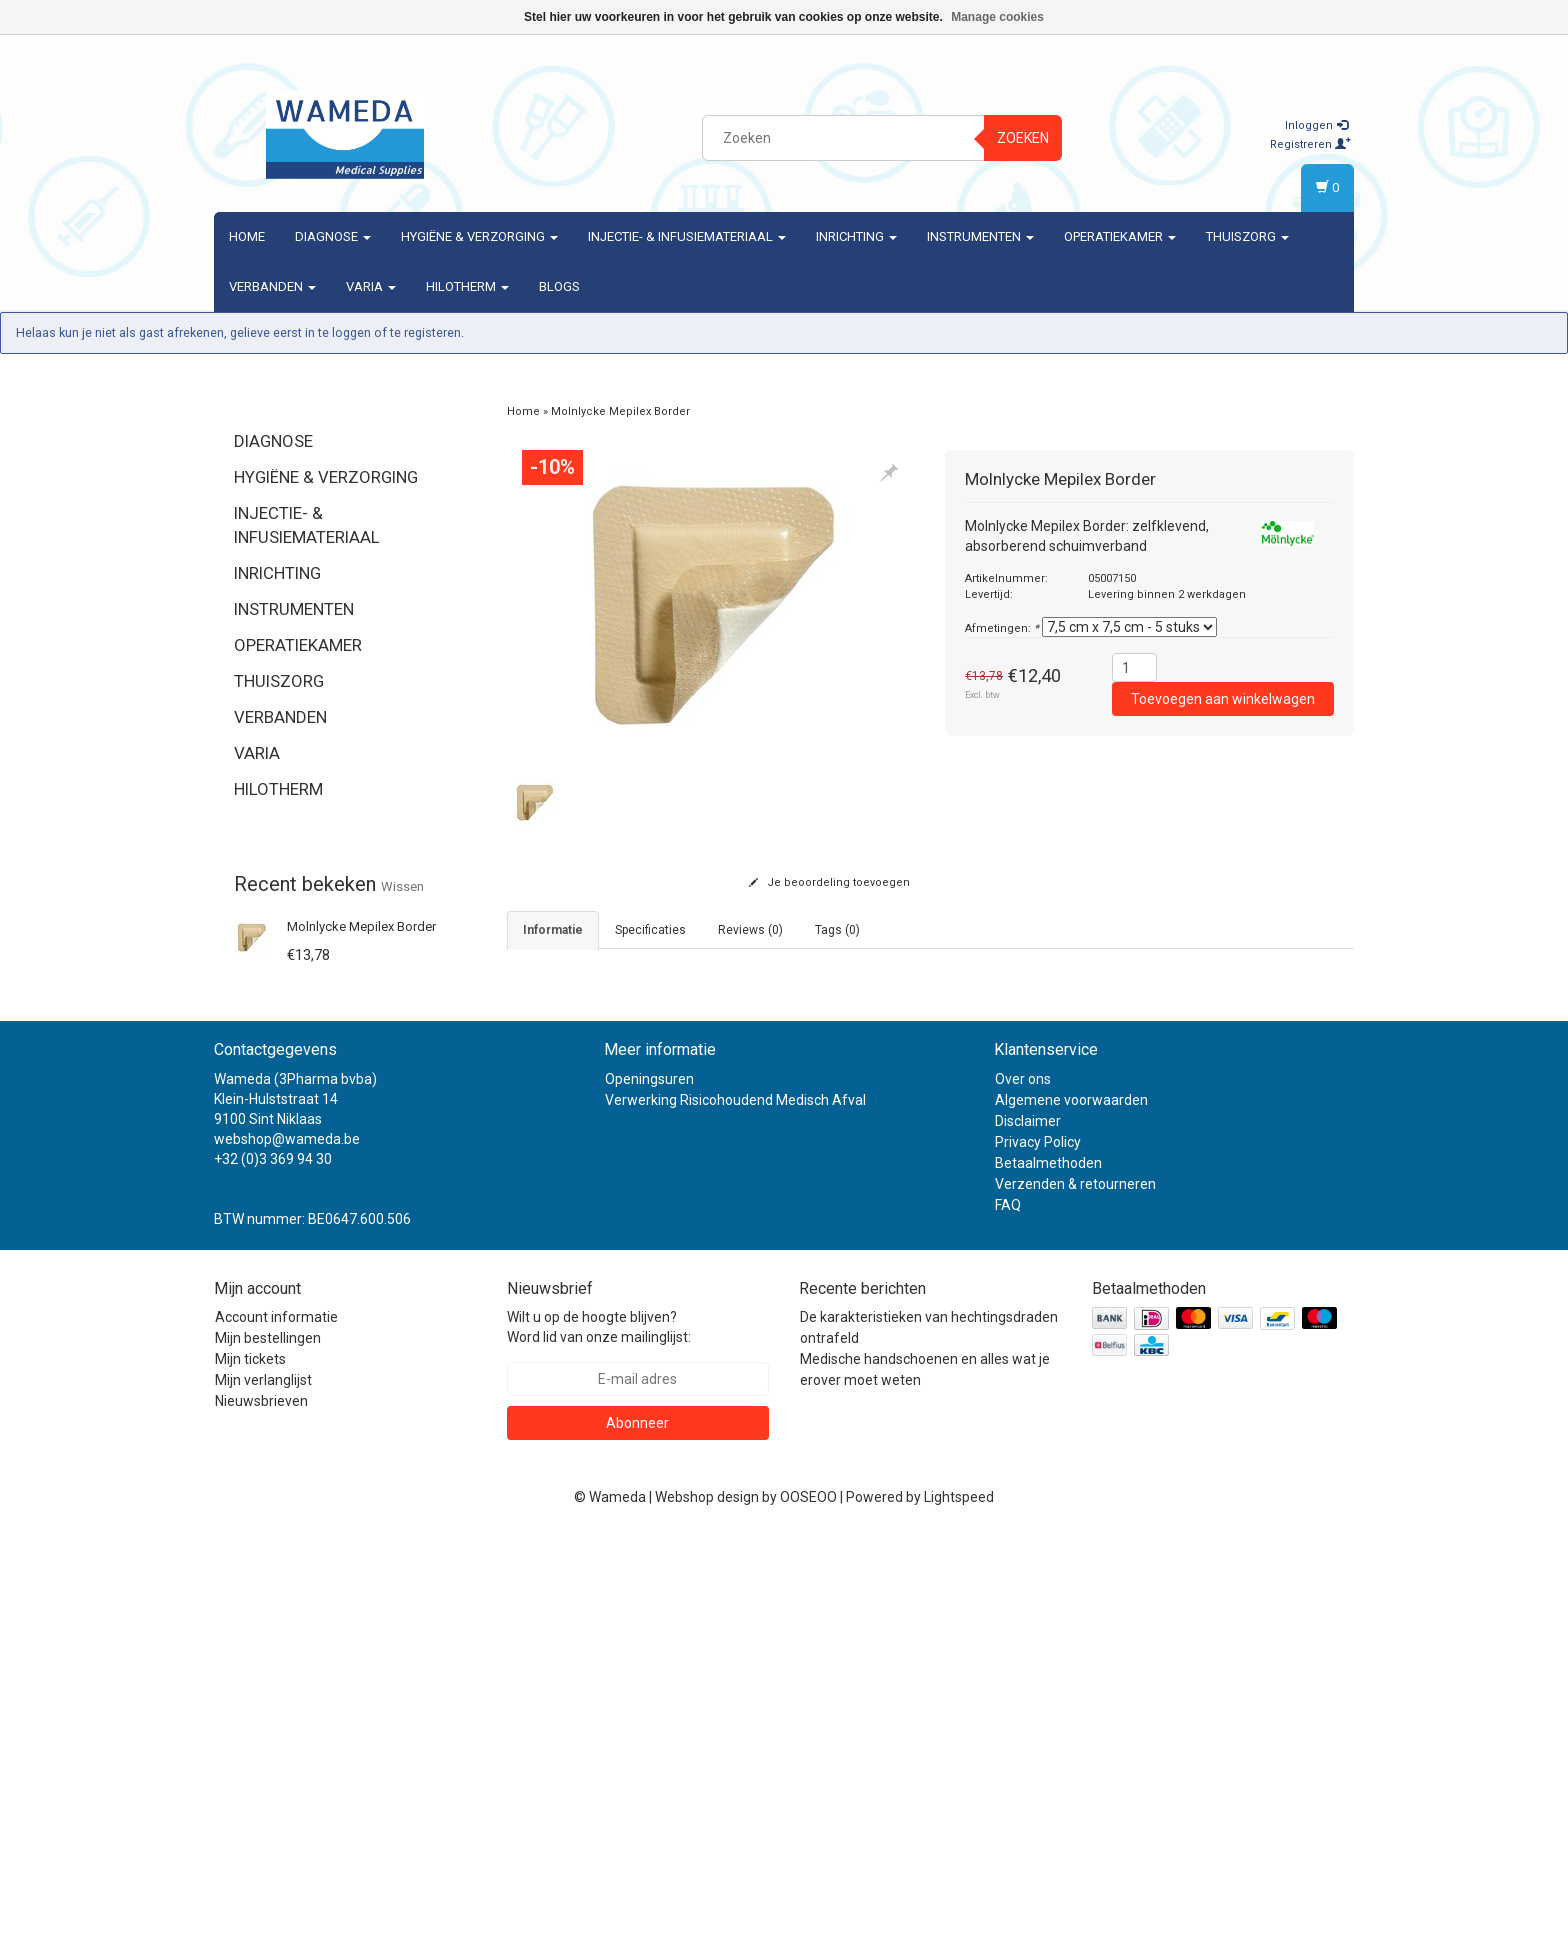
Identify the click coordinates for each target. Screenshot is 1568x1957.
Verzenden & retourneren (1075, 1605)
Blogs (559, 286)
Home (247, 236)
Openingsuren (649, 1500)
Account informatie (276, 1739)
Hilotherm (467, 286)
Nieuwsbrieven (261, 1823)
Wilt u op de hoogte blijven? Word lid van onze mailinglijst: (599, 1749)
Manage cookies (997, 17)
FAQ (1008, 1626)
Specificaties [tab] (650, 930)
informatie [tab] (553, 930)
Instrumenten (980, 236)
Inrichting (856, 236)
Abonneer (637, 1845)
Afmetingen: (1002, 628)
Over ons (1023, 1500)
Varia (371, 286)
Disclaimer (1028, 1542)
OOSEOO (808, 1919)
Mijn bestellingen (268, 1760)
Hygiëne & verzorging (479, 236)
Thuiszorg (1247, 236)
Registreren (1310, 144)
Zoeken (1023, 138)
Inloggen (1316, 125)
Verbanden (272, 286)
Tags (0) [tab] (837, 930)
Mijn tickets (250, 1781)
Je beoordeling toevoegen (829, 882)
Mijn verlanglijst (263, 1802)
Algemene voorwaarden (1071, 1521)
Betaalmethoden (1048, 1584)
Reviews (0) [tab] (750, 930)
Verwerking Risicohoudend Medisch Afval (735, 1521)
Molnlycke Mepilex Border (361, 926)
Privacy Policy (1038, 1563)
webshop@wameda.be (287, 1560)
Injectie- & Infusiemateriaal (687, 236)
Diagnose (333, 236)
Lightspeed (959, 1919)
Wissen (402, 886)
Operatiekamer (1120, 236)
